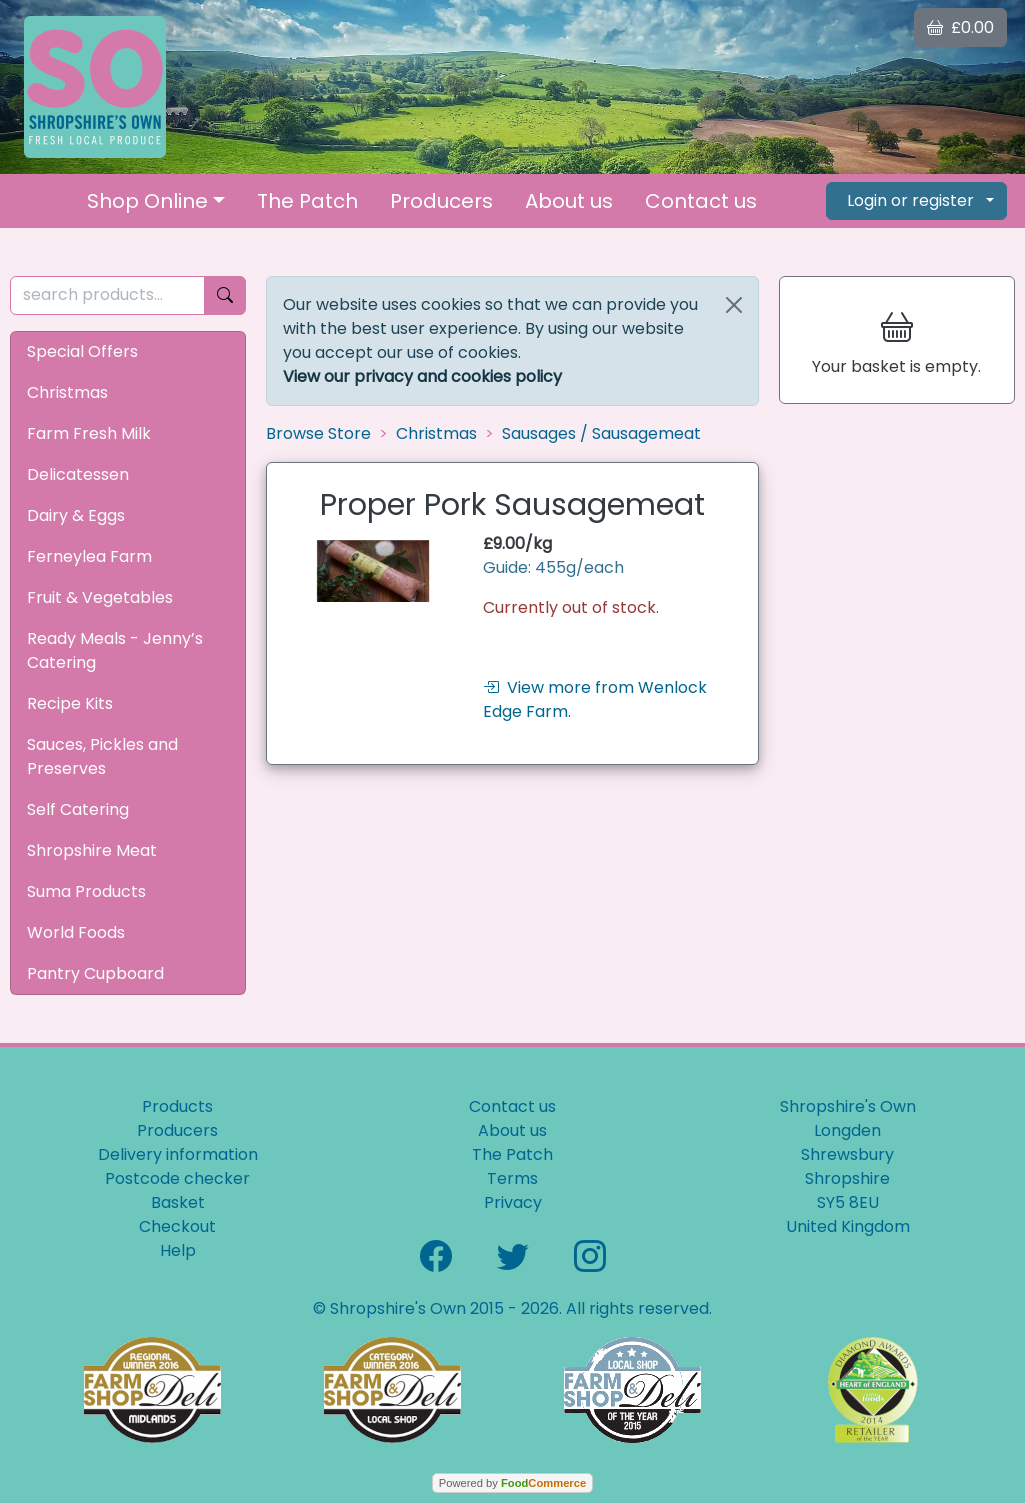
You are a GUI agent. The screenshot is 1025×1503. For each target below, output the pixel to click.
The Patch (307, 201)
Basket (178, 1202)
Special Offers (82, 351)
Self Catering (78, 809)
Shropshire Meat (92, 850)
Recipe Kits (70, 703)
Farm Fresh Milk (89, 433)
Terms (512, 1178)
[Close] (734, 305)
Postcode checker (177, 1178)
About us (569, 201)
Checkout (177, 1226)
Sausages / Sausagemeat (601, 433)
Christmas (67, 392)
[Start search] (225, 295)
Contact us (701, 201)
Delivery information (178, 1154)
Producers (441, 201)
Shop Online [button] (147, 201)
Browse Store (318, 433)
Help (178, 1250)
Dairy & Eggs (76, 515)
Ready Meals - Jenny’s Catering (115, 650)
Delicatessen (78, 474)
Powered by (512, 1483)
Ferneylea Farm (89, 556)
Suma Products (86, 891)
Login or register (910, 200)
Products (177, 1106)
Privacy (513, 1202)
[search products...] (107, 295)
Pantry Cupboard (95, 973)
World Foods (76, 932)
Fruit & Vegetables (100, 597)
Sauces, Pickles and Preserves (102, 756)
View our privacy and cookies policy (422, 376)
